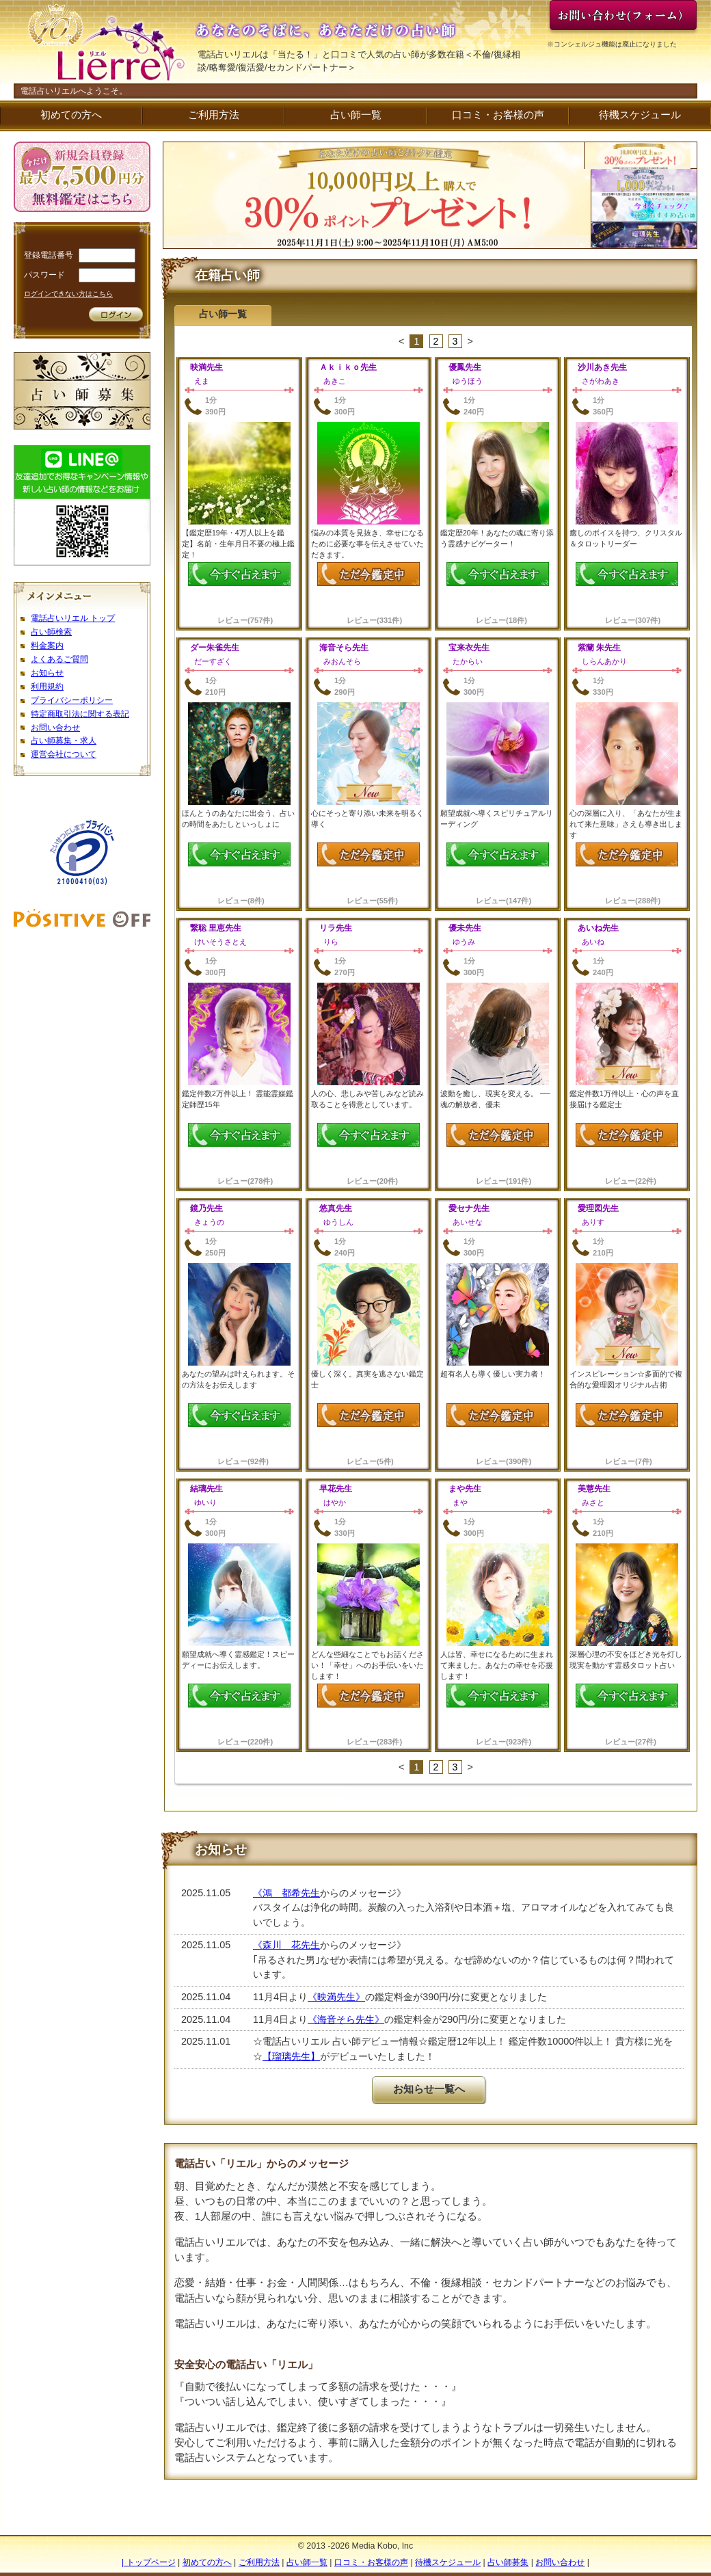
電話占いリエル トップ (73, 618)
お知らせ (47, 673)
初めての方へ (71, 114)
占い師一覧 (355, 114)
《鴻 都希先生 (286, 1892)
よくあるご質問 (59, 659)
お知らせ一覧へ (429, 2089)
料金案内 (47, 645)
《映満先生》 (336, 1996)
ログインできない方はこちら (68, 293)
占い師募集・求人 (63, 740)
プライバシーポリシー (72, 700)
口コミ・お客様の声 (498, 114)
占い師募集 (507, 2562)
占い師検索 (51, 632)
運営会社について (63, 754)
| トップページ (149, 2562)
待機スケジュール (640, 114)
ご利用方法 (213, 114)
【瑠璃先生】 (291, 2056)
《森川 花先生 (286, 1944)
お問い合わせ (55, 727)
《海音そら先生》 (346, 2019)
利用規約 (47, 686)
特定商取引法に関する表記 (80, 714)
